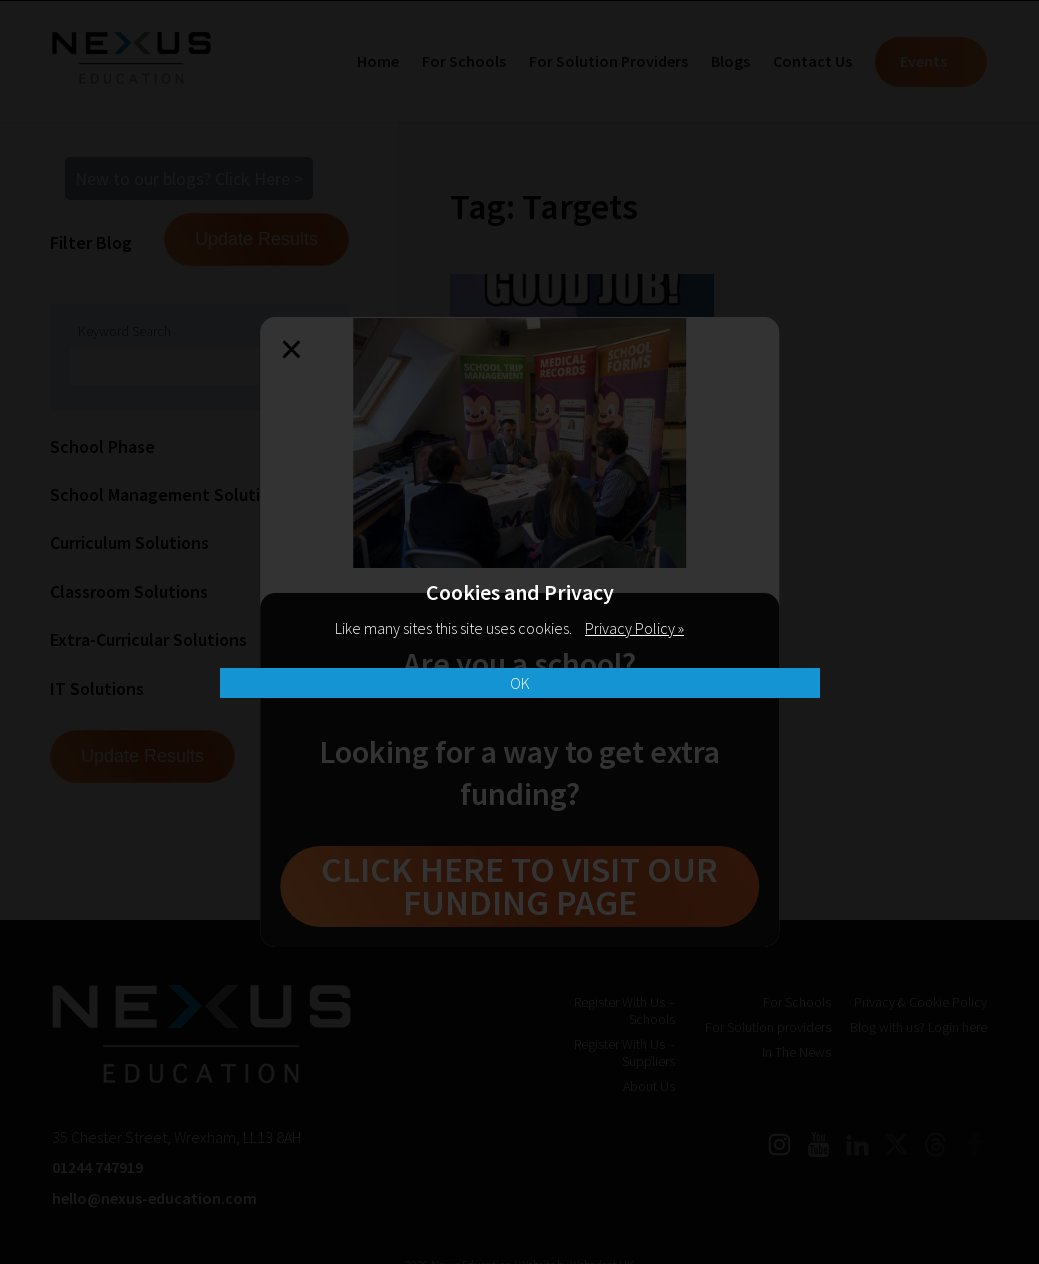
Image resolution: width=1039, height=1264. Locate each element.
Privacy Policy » (634, 628)
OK (520, 683)
